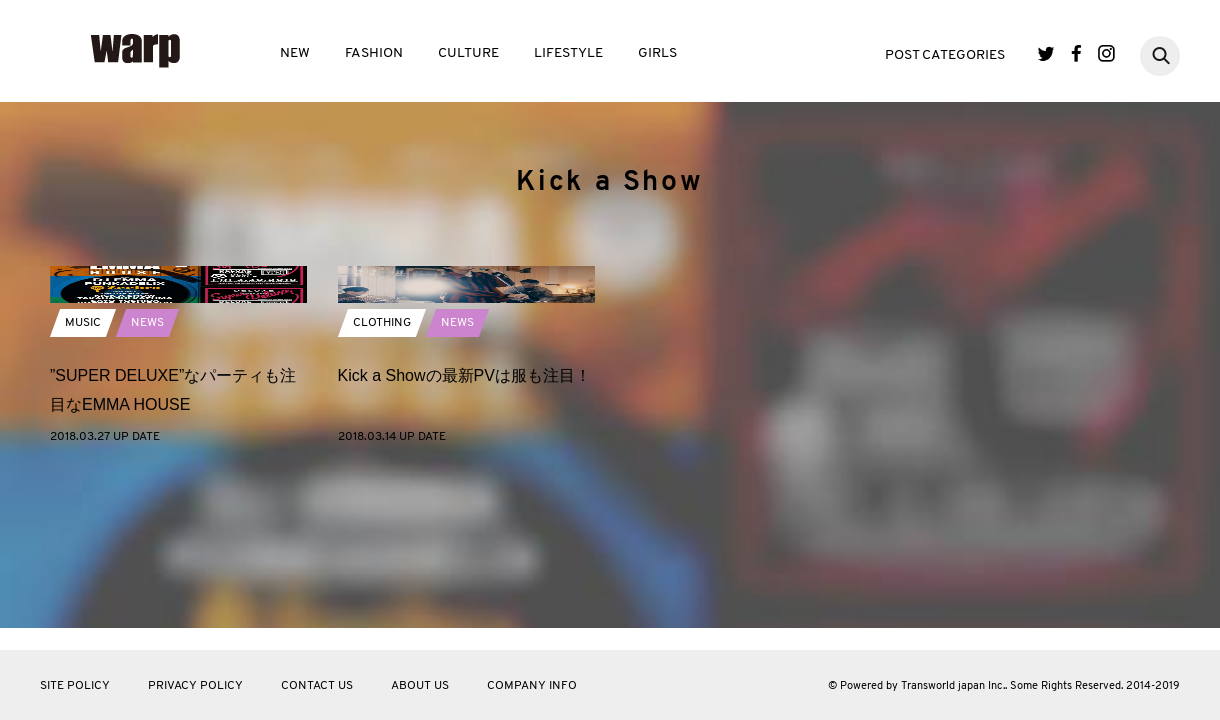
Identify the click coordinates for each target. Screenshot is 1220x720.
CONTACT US (317, 686)
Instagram (1106, 53)
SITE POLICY (75, 686)
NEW (295, 53)
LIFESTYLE (568, 53)
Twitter (1046, 53)
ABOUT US (420, 686)
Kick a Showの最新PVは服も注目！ (464, 524)
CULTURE (468, 53)
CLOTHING (382, 472)
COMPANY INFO (532, 686)
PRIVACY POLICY (195, 686)
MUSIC (83, 472)
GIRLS (657, 53)
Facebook (1076, 53)
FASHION (374, 53)
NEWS (147, 472)
